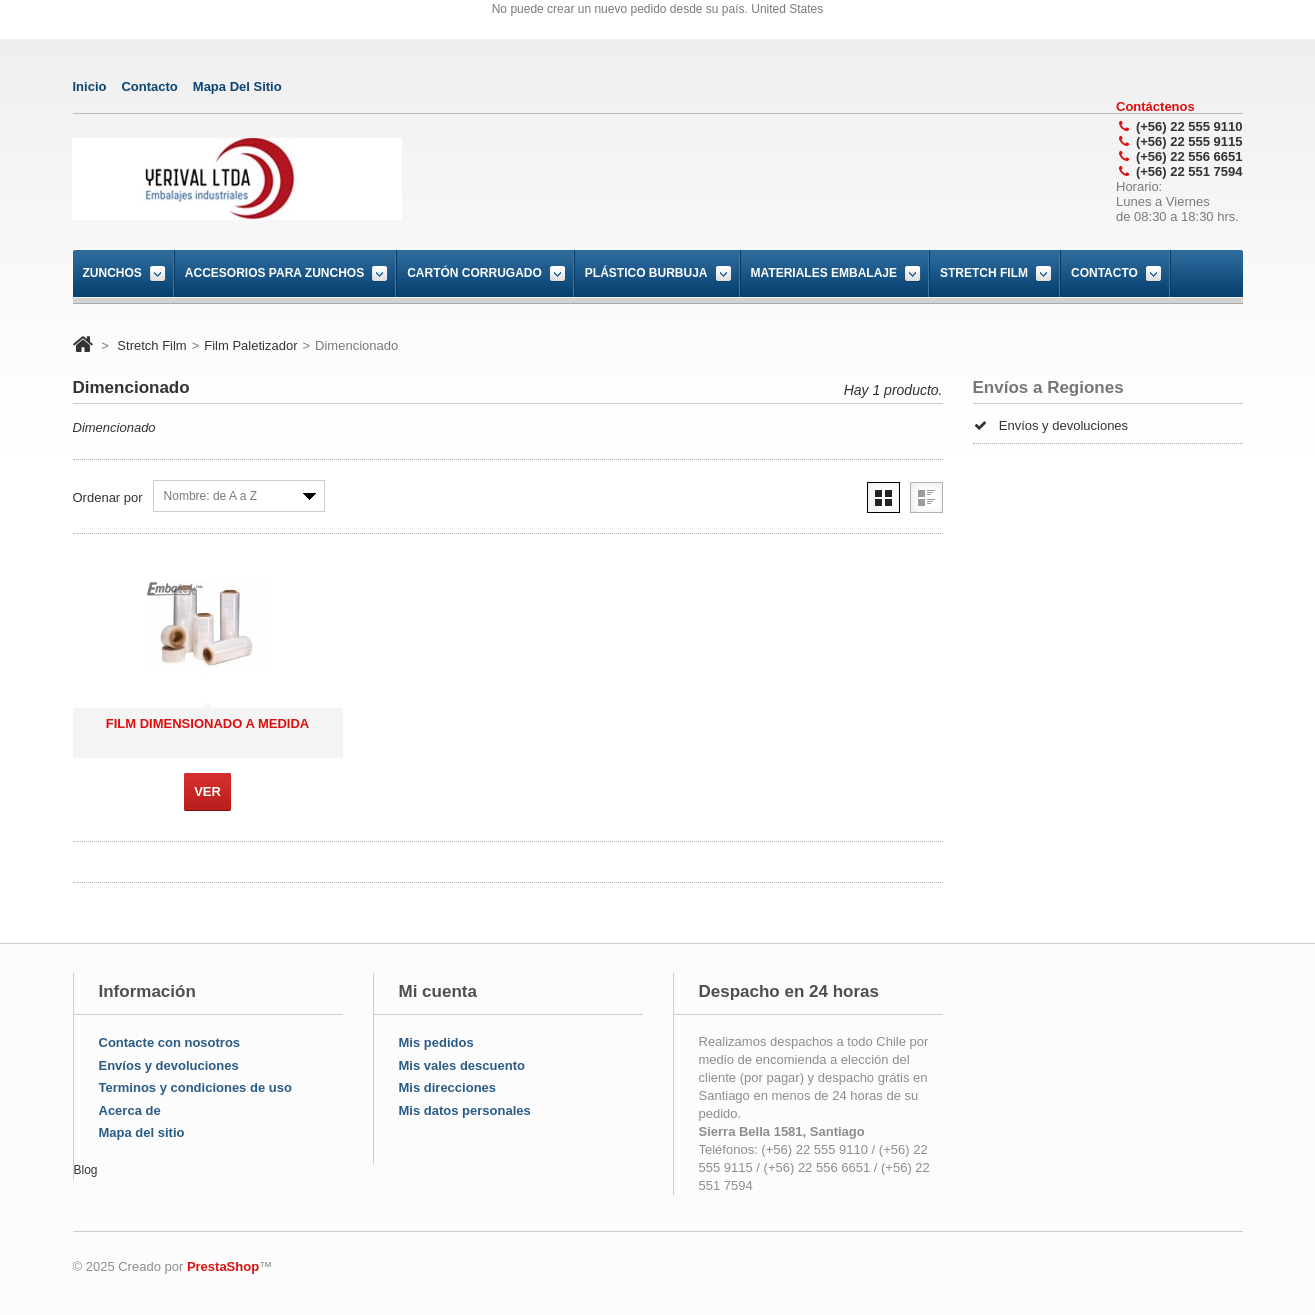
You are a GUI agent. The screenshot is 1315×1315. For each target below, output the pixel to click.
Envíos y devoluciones (1051, 420)
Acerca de (130, 1110)
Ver (207, 791)
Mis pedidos (436, 1042)
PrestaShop (223, 1266)
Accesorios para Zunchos (274, 273)
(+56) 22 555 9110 (1189, 126)
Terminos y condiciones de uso (195, 1087)
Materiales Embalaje (824, 273)
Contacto (1104, 273)
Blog (86, 1170)
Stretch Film (984, 273)
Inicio (90, 86)
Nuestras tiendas (1035, 490)
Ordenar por (108, 497)
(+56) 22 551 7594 (1189, 171)
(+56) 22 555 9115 (1189, 141)
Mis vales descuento (462, 1065)
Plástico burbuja (646, 273)
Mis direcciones (448, 1087)
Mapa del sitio (142, 1132)
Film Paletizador (250, 345)
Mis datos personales (465, 1110)
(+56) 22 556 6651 (1189, 156)
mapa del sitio (237, 86)
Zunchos (112, 273)
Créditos (1010, 455)
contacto (149, 86)
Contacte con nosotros (170, 1042)
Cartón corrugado (474, 273)
